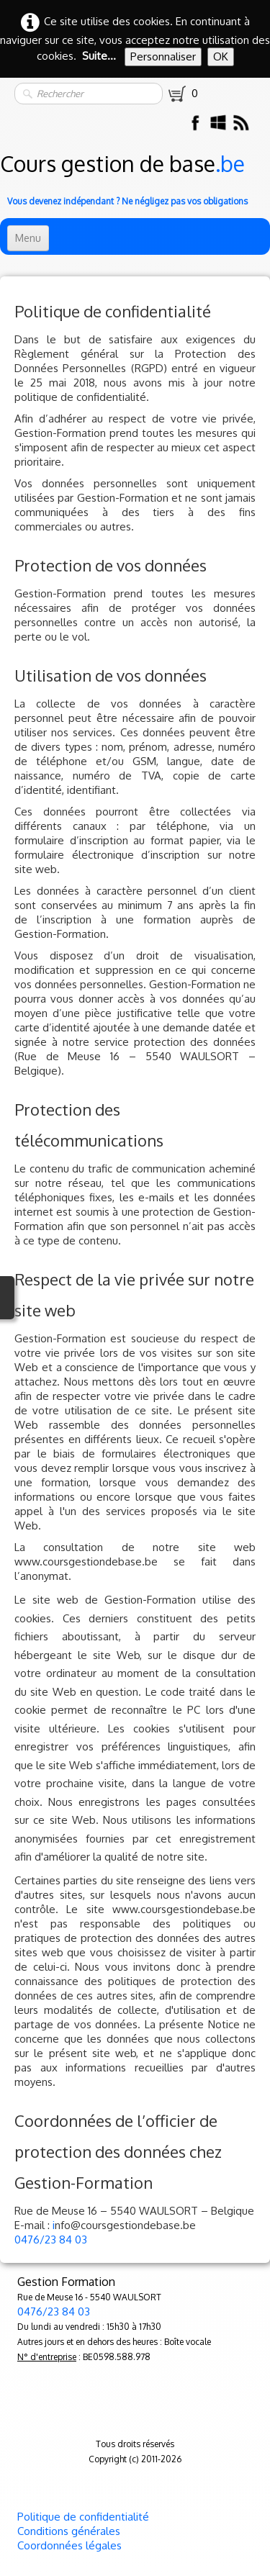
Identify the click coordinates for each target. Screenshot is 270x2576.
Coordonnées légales (69, 2545)
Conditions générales (68, 2531)
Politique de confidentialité (83, 2516)
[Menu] (28, 238)
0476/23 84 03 (50, 2239)
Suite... (99, 56)
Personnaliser (163, 56)
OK (220, 56)
